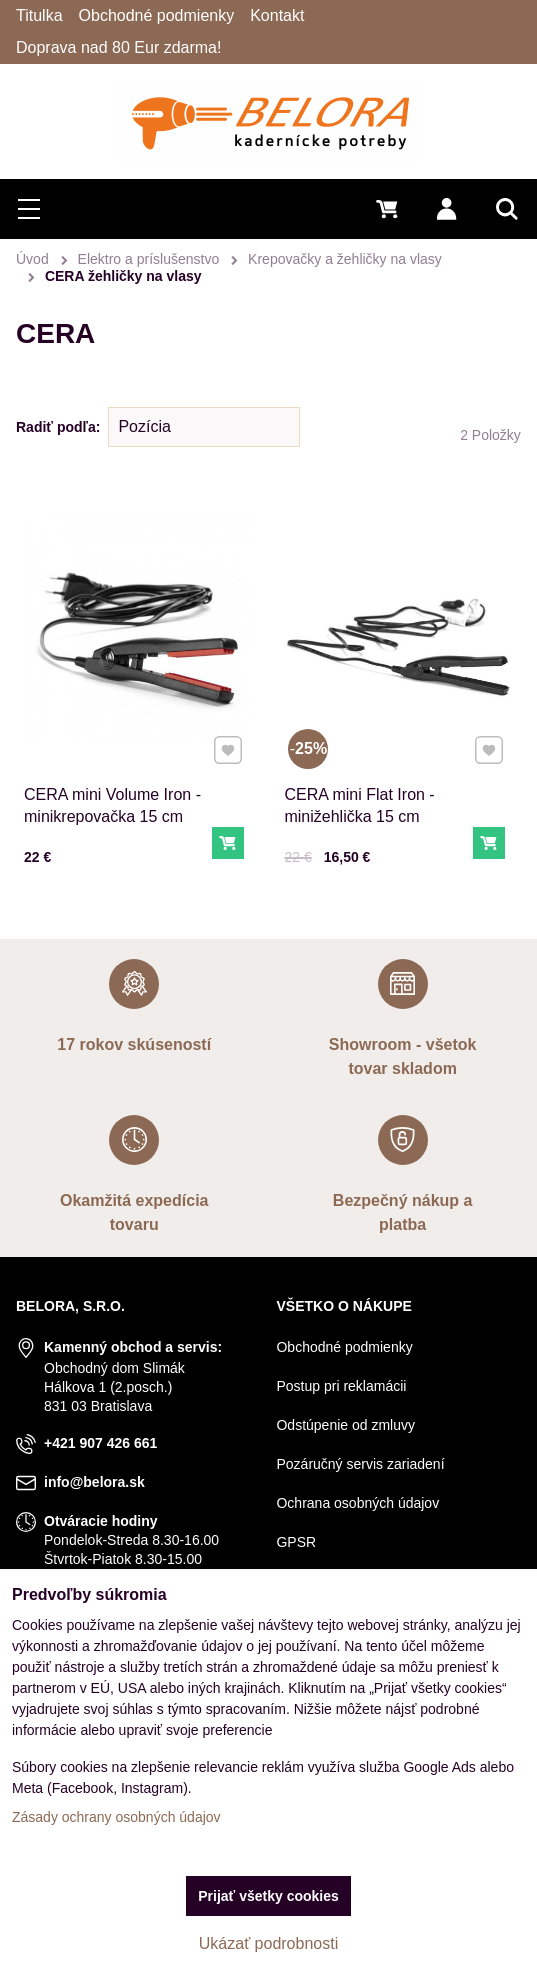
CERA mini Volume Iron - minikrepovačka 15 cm (112, 805)
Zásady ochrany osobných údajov (116, 1817)
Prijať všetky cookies (268, 1896)
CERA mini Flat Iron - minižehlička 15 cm (359, 805)
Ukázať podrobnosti (268, 1943)
